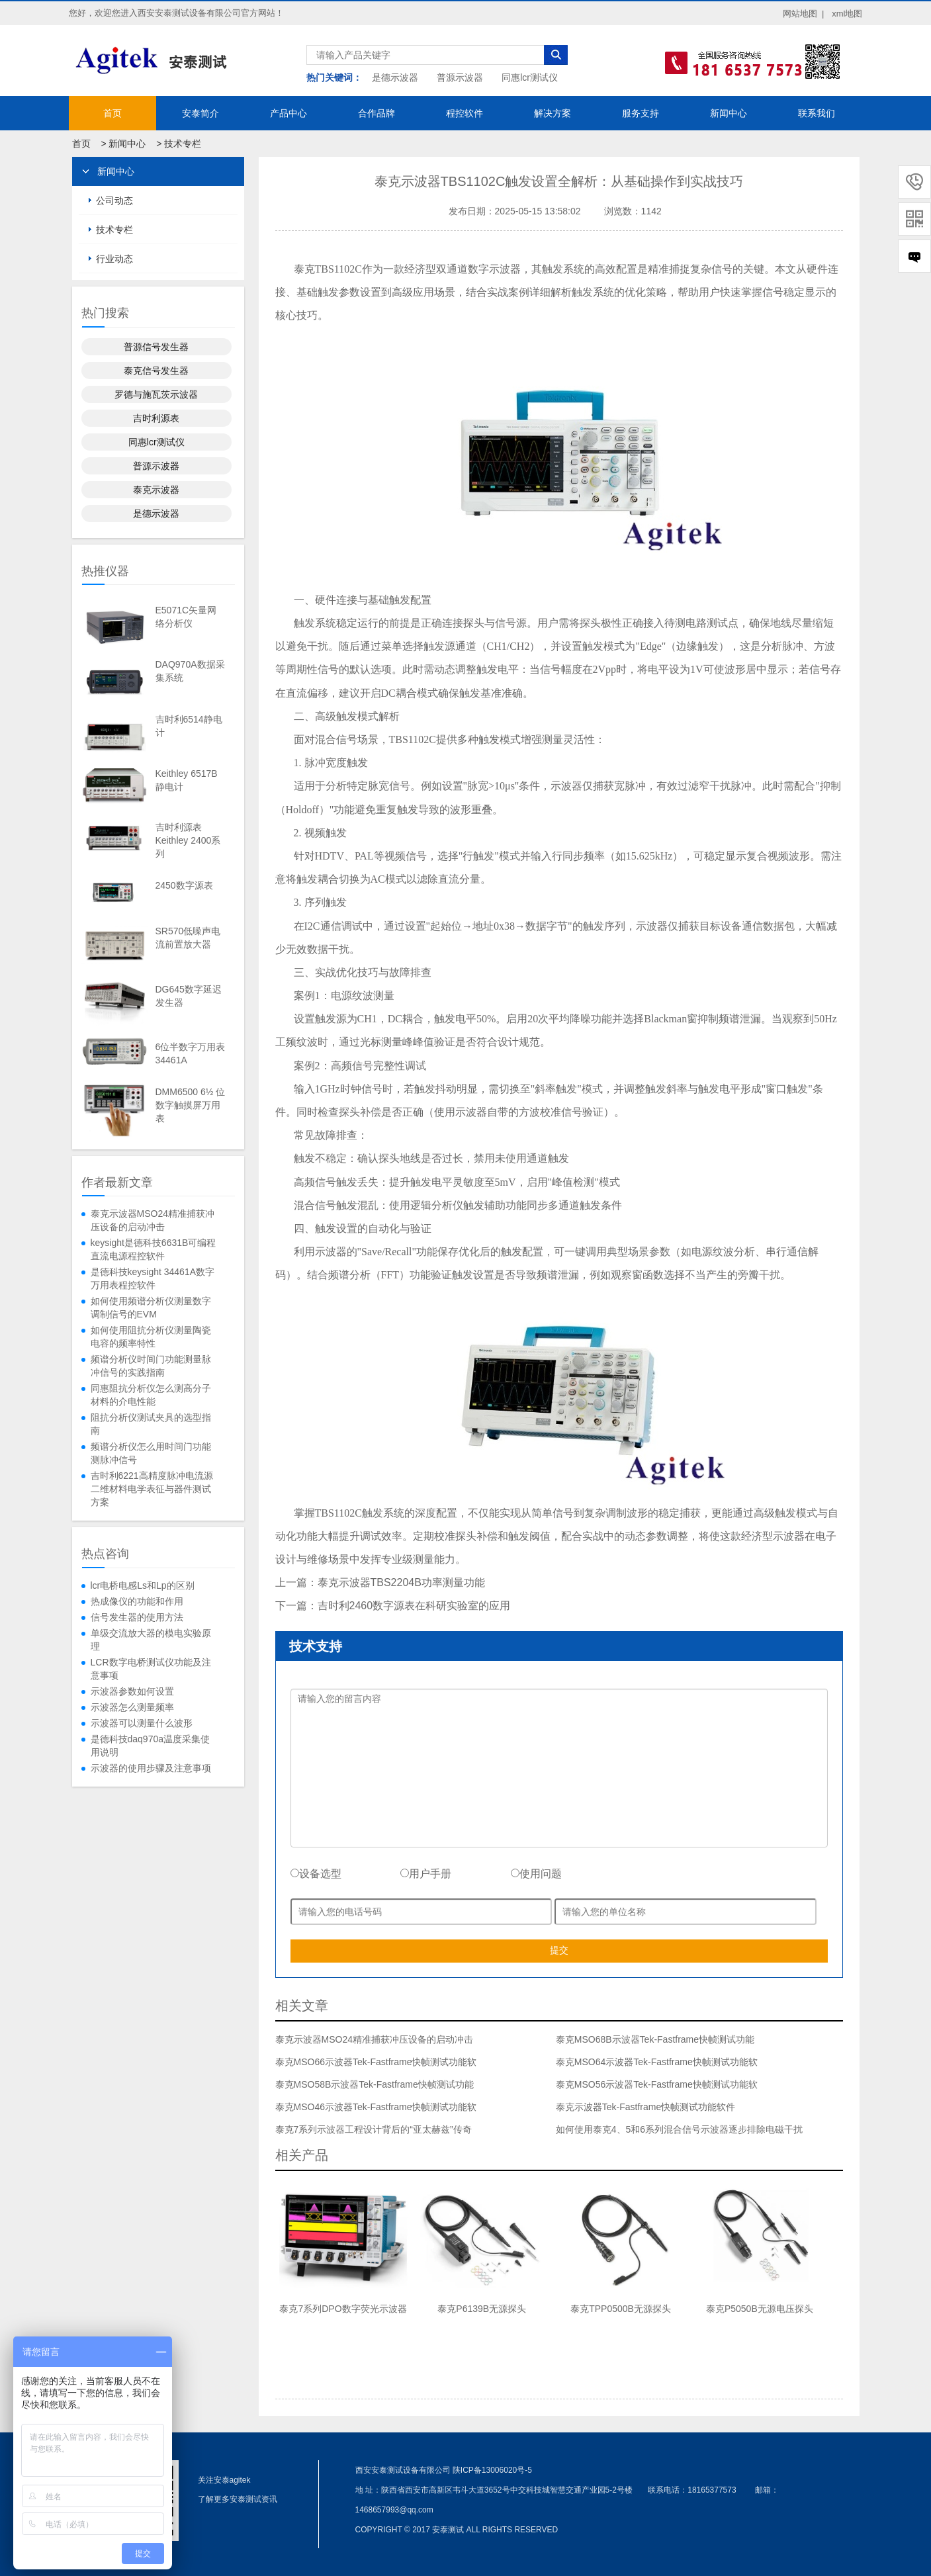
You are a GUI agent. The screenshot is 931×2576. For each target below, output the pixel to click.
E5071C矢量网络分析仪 (186, 617)
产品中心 (288, 113)
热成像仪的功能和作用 (137, 1601)
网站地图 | (803, 14)
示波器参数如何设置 (132, 1691)
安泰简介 (200, 113)
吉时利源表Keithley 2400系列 (188, 840)
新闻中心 (728, 113)
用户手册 (425, 1873)
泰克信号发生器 (156, 370)
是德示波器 (395, 77)
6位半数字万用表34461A (190, 1053)
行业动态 (114, 258)
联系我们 (816, 113)
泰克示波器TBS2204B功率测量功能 (401, 1582)
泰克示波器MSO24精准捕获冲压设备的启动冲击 (152, 1220)
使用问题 (536, 1873)
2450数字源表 (184, 885)
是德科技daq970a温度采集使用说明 (150, 1745)
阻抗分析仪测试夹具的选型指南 (151, 1424)
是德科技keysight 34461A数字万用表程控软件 (153, 1278)
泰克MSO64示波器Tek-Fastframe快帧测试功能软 (657, 2062)
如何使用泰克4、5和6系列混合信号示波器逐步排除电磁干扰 (679, 2129)
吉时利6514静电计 (188, 726)
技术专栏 (182, 143)
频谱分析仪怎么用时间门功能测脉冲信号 (151, 1453)
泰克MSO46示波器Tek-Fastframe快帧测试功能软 (376, 2107)
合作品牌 (376, 113)
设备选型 (315, 1873)
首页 (112, 113)
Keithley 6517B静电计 (186, 780)
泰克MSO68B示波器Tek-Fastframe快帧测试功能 (655, 2039)
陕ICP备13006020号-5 (492, 2470)
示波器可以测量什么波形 (142, 1723)
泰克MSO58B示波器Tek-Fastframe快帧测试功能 (374, 2084)
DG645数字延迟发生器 (188, 996)
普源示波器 (460, 77)
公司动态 (114, 200)
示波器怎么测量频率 (132, 1707)
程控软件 (464, 113)
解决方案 (552, 113)
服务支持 (640, 113)
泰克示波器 (156, 489)
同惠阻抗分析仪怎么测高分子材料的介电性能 (151, 1395)
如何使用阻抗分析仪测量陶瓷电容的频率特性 (151, 1337)
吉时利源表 (156, 418)
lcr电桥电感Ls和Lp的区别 (143, 1585)
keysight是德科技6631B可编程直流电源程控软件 (153, 1249)
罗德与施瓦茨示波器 (156, 394)
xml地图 (847, 14)
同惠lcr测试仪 (530, 77)
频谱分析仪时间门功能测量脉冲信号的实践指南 (151, 1366)
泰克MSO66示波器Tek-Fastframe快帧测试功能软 (376, 2062)
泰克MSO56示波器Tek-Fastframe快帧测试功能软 (657, 2084)
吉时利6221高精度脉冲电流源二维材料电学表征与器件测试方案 (152, 1488)
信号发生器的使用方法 (137, 1617)
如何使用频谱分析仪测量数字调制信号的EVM (151, 1307)
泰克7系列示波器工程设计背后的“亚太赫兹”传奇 (373, 2129)
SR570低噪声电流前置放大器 (188, 938)
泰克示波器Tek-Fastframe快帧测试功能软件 (645, 2107)
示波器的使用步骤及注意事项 (151, 1768)
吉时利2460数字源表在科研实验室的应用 (414, 1605)
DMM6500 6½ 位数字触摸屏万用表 (190, 1105)
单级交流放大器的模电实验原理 (151, 1640)
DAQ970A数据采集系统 (190, 671)
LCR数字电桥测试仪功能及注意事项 (151, 1669)
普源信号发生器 (156, 346)
